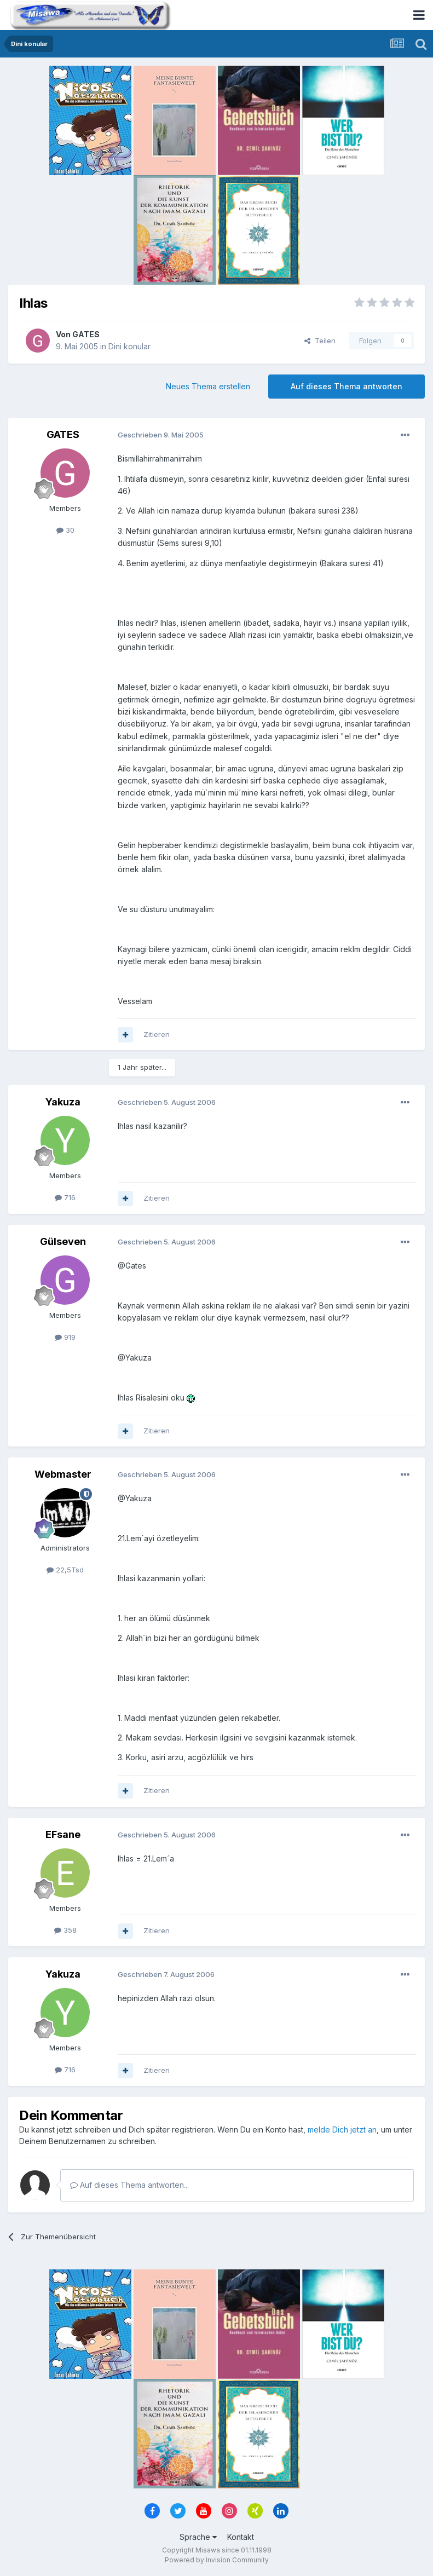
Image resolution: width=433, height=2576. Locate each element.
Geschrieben (161, 434)
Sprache (198, 2537)
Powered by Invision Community (217, 2560)
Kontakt (240, 2537)
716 (65, 1197)
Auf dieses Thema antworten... (129, 2184)
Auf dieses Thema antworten (346, 386)
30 (65, 530)
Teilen (320, 340)
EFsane (62, 1834)
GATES (86, 334)
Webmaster (62, 1474)
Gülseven (63, 1241)
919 (65, 1337)
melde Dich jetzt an (342, 2129)
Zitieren (156, 1034)
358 (65, 1930)
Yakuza (62, 1102)
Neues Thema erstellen (208, 386)
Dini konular (129, 346)
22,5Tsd (65, 1569)
